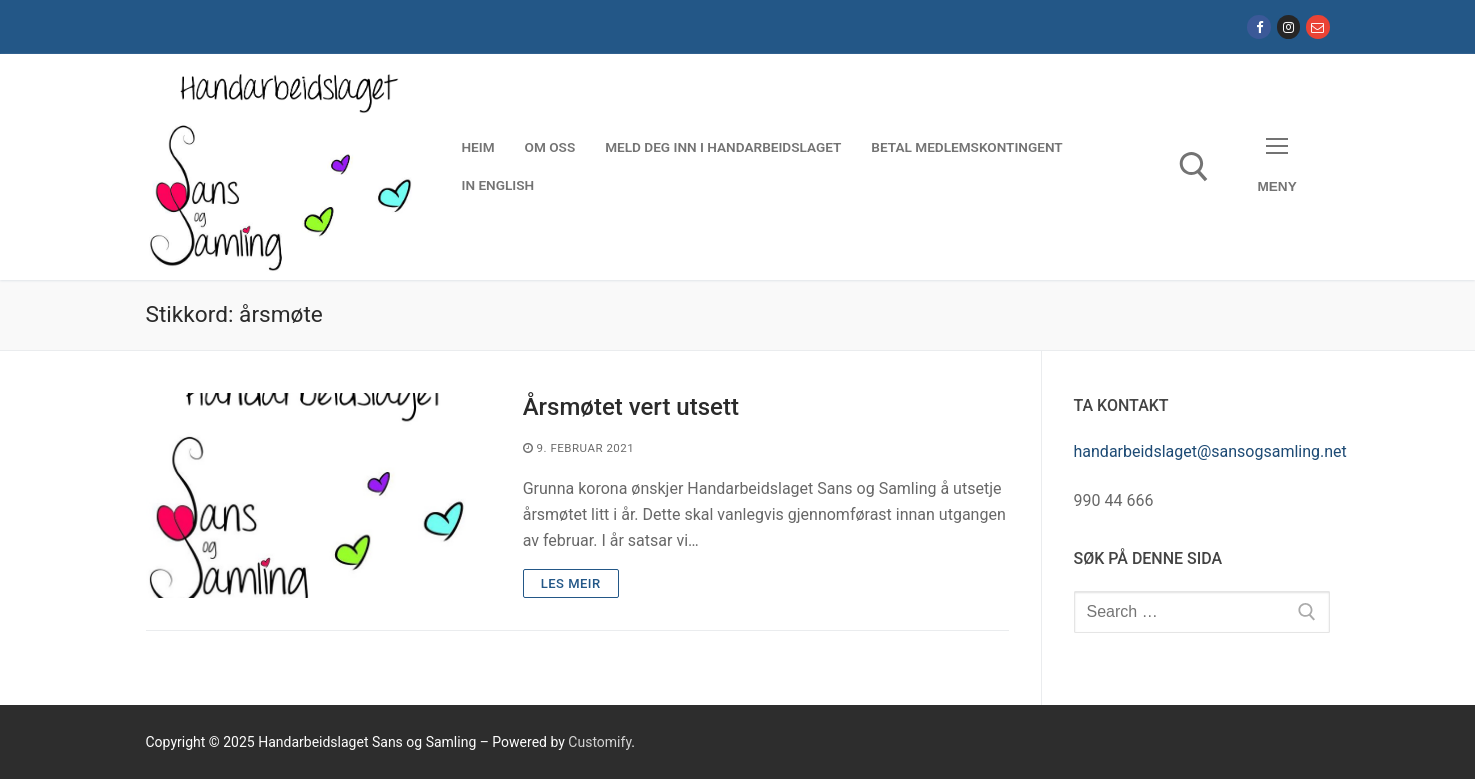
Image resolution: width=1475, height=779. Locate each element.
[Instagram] (1288, 26)
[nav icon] (1277, 166)
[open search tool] (1194, 167)
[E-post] (1317, 26)
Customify (599, 742)
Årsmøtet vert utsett (631, 407)
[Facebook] (1258, 26)
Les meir (571, 583)
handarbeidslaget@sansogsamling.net (1210, 451)
